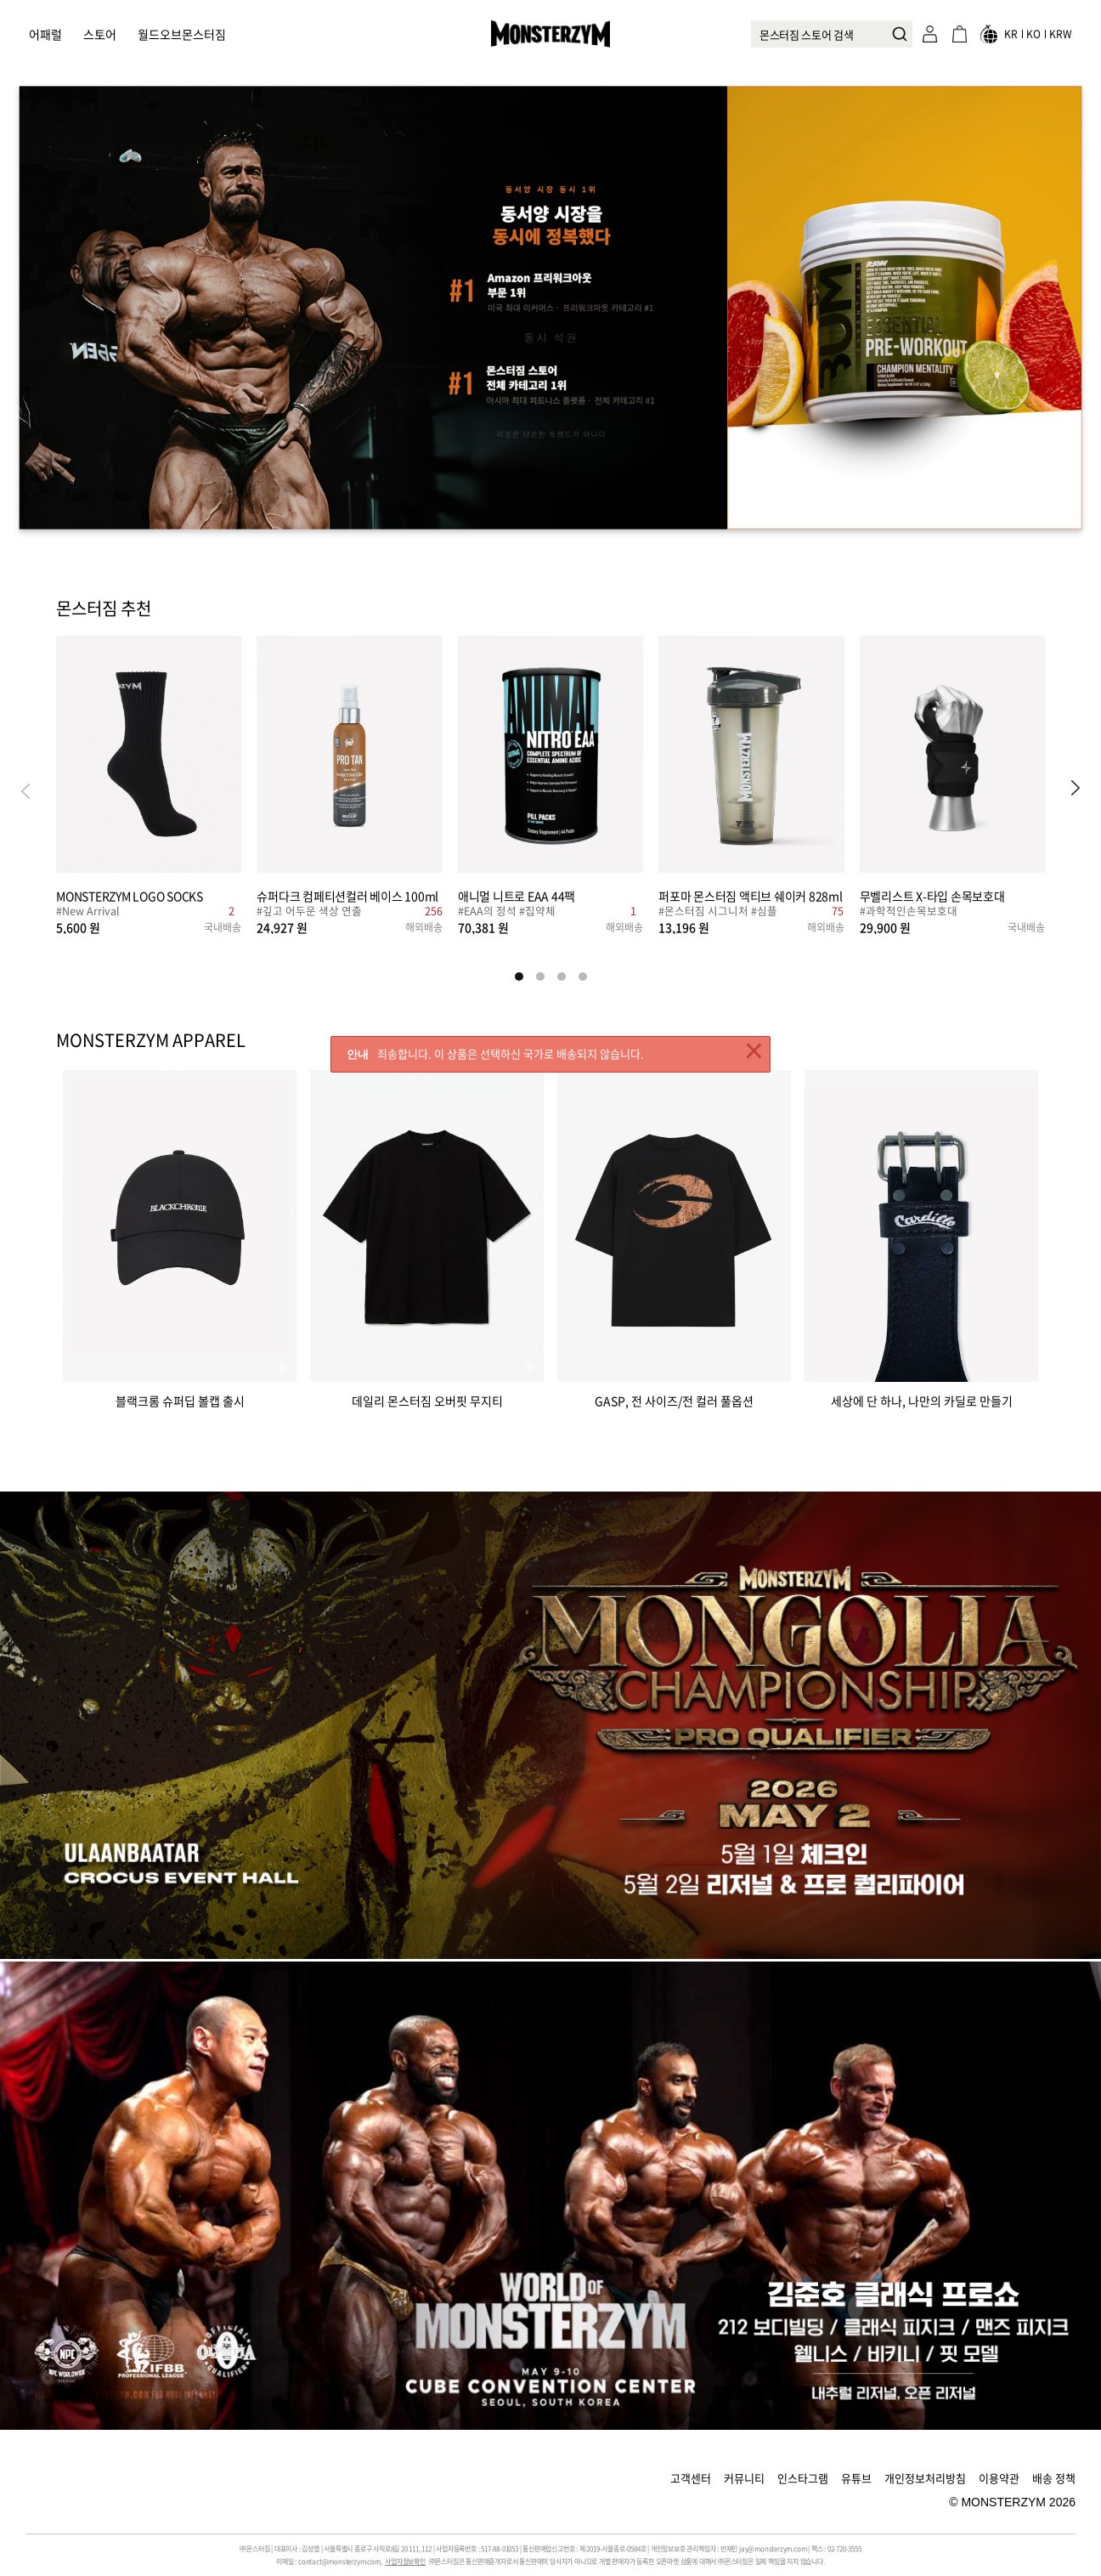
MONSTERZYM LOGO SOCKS (129, 895)
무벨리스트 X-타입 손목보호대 (932, 895)
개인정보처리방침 (925, 2477)
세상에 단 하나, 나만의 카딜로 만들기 (922, 1399)
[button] (1075, 790)
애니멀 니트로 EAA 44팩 (516, 895)
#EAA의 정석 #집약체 (507, 912)
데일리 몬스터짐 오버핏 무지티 (427, 1399)
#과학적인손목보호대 (908, 912)
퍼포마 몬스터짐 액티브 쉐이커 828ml (750, 895)
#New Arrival (88, 912)
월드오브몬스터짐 (182, 33)
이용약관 (999, 2477)
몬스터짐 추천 (103, 609)
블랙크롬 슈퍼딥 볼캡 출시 (180, 1399)
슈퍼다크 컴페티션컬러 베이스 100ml (347, 895)
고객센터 (690, 2477)
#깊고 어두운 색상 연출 (309, 912)
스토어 (99, 33)
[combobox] (831, 34)
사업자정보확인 (405, 2561)
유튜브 (856, 2477)
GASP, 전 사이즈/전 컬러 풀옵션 (674, 1399)
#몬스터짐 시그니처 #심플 (717, 912)
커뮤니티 (744, 2477)
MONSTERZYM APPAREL (151, 1040)
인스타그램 (802, 2477)
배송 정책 (1054, 2477)
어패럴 (45, 33)
